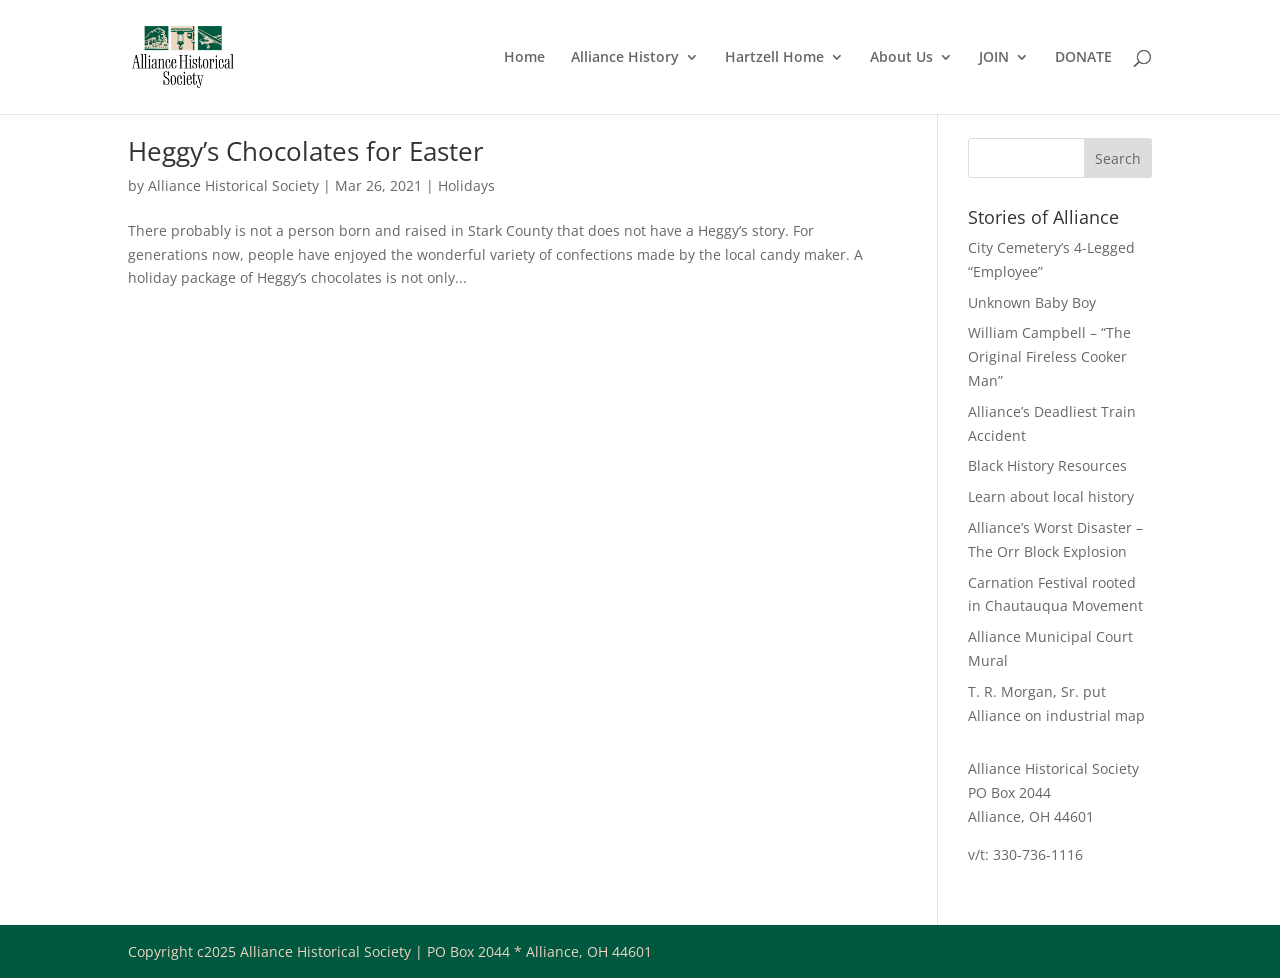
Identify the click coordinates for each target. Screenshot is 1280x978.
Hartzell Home (774, 58)
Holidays (466, 185)
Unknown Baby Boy (1032, 302)
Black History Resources (1047, 465)
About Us (901, 58)
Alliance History (625, 58)
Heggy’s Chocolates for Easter (306, 151)
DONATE (1083, 58)
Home (524, 58)
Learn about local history (1051, 496)
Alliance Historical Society (233, 185)
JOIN (994, 58)
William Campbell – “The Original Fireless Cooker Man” (1049, 356)
